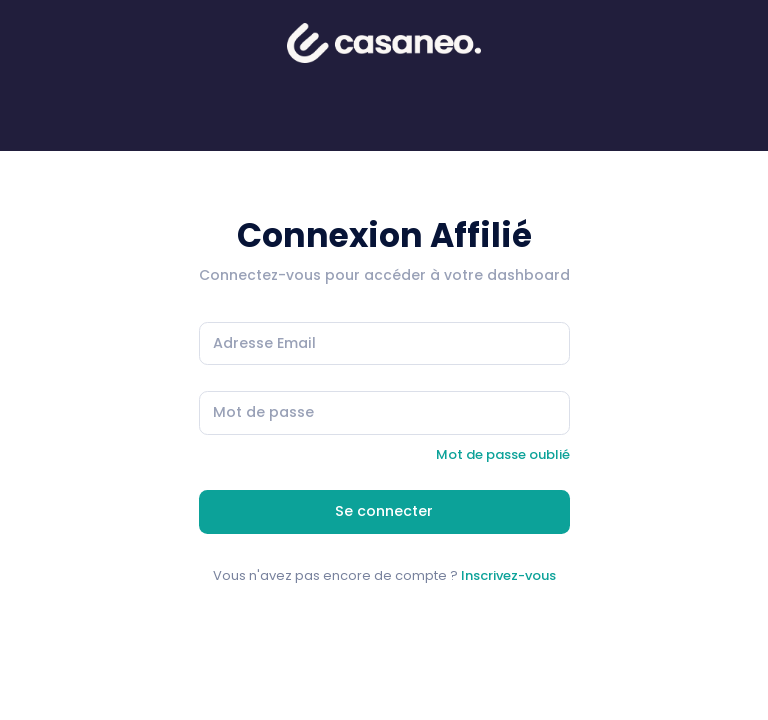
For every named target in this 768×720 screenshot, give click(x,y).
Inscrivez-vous (508, 575)
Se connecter (384, 511)
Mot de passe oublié (503, 454)
